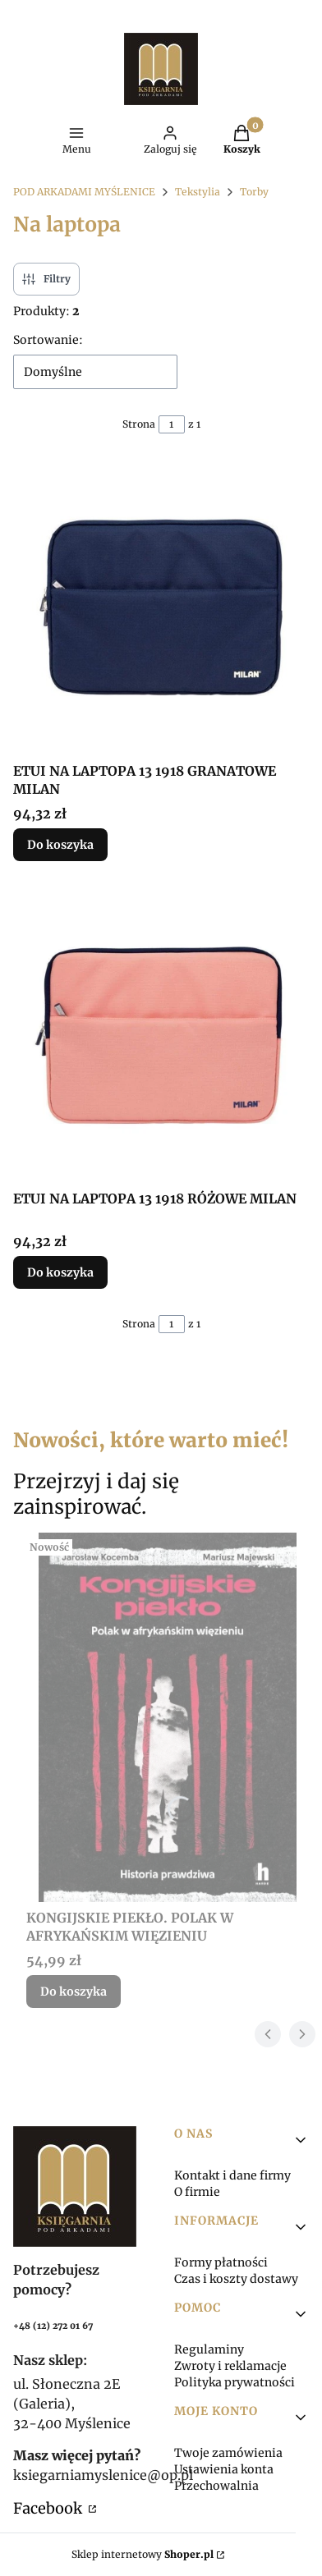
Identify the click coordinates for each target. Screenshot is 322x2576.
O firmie (197, 2191)
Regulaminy (209, 2349)
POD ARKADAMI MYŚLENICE (84, 192)
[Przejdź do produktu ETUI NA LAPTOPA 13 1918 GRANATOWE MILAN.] (161, 607)
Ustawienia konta (224, 2469)
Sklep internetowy (142, 2554)
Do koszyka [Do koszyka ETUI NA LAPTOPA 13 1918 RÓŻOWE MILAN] (60, 1272)
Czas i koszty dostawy (236, 2278)
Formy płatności (221, 2262)
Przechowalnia (216, 2485)
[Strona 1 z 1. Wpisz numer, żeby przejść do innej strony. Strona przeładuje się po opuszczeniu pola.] (172, 424)
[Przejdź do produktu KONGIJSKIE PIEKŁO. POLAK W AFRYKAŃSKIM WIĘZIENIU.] (167, 1717)
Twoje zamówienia (228, 2452)
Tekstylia (197, 192)
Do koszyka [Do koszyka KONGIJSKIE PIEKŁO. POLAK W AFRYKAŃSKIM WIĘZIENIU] (73, 1991)
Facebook (49, 2508)
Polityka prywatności (234, 2382)
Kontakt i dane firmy (232, 2175)
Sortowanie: (48, 339)
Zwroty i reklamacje (230, 2365)
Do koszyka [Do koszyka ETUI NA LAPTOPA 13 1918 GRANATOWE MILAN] (60, 844)
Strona (138, 424)
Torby (254, 192)
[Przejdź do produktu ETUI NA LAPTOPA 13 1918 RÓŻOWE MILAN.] (161, 1035)
